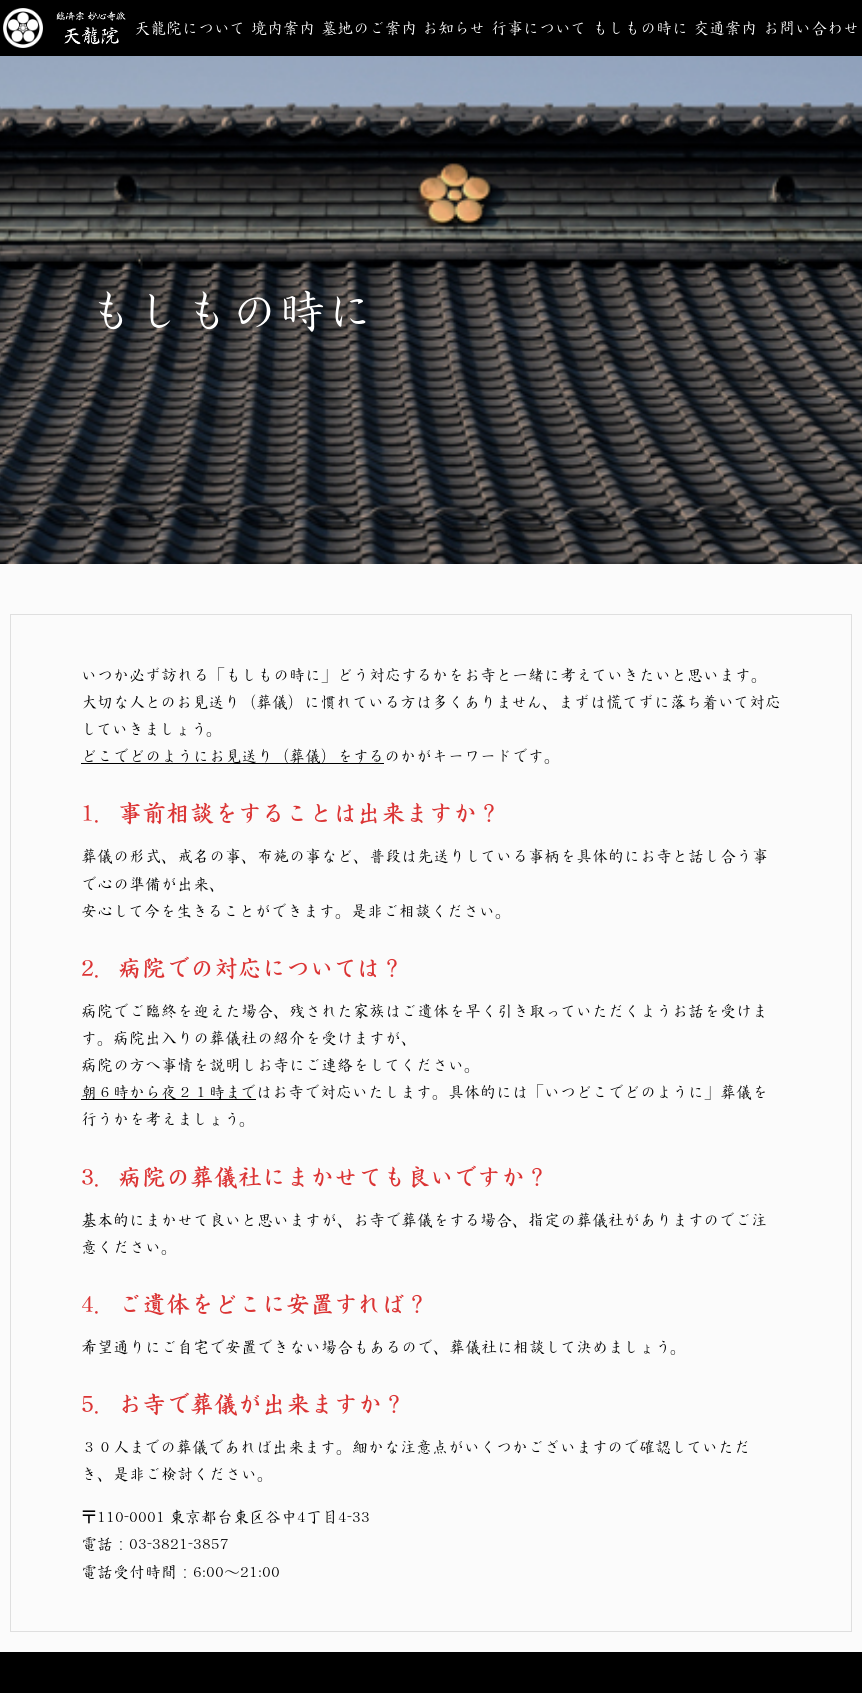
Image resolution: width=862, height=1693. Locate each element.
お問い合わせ (811, 27)
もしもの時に (640, 27)
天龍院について (189, 27)
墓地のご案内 (369, 27)
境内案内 (283, 27)
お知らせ (453, 27)
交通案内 (725, 27)
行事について (538, 27)
